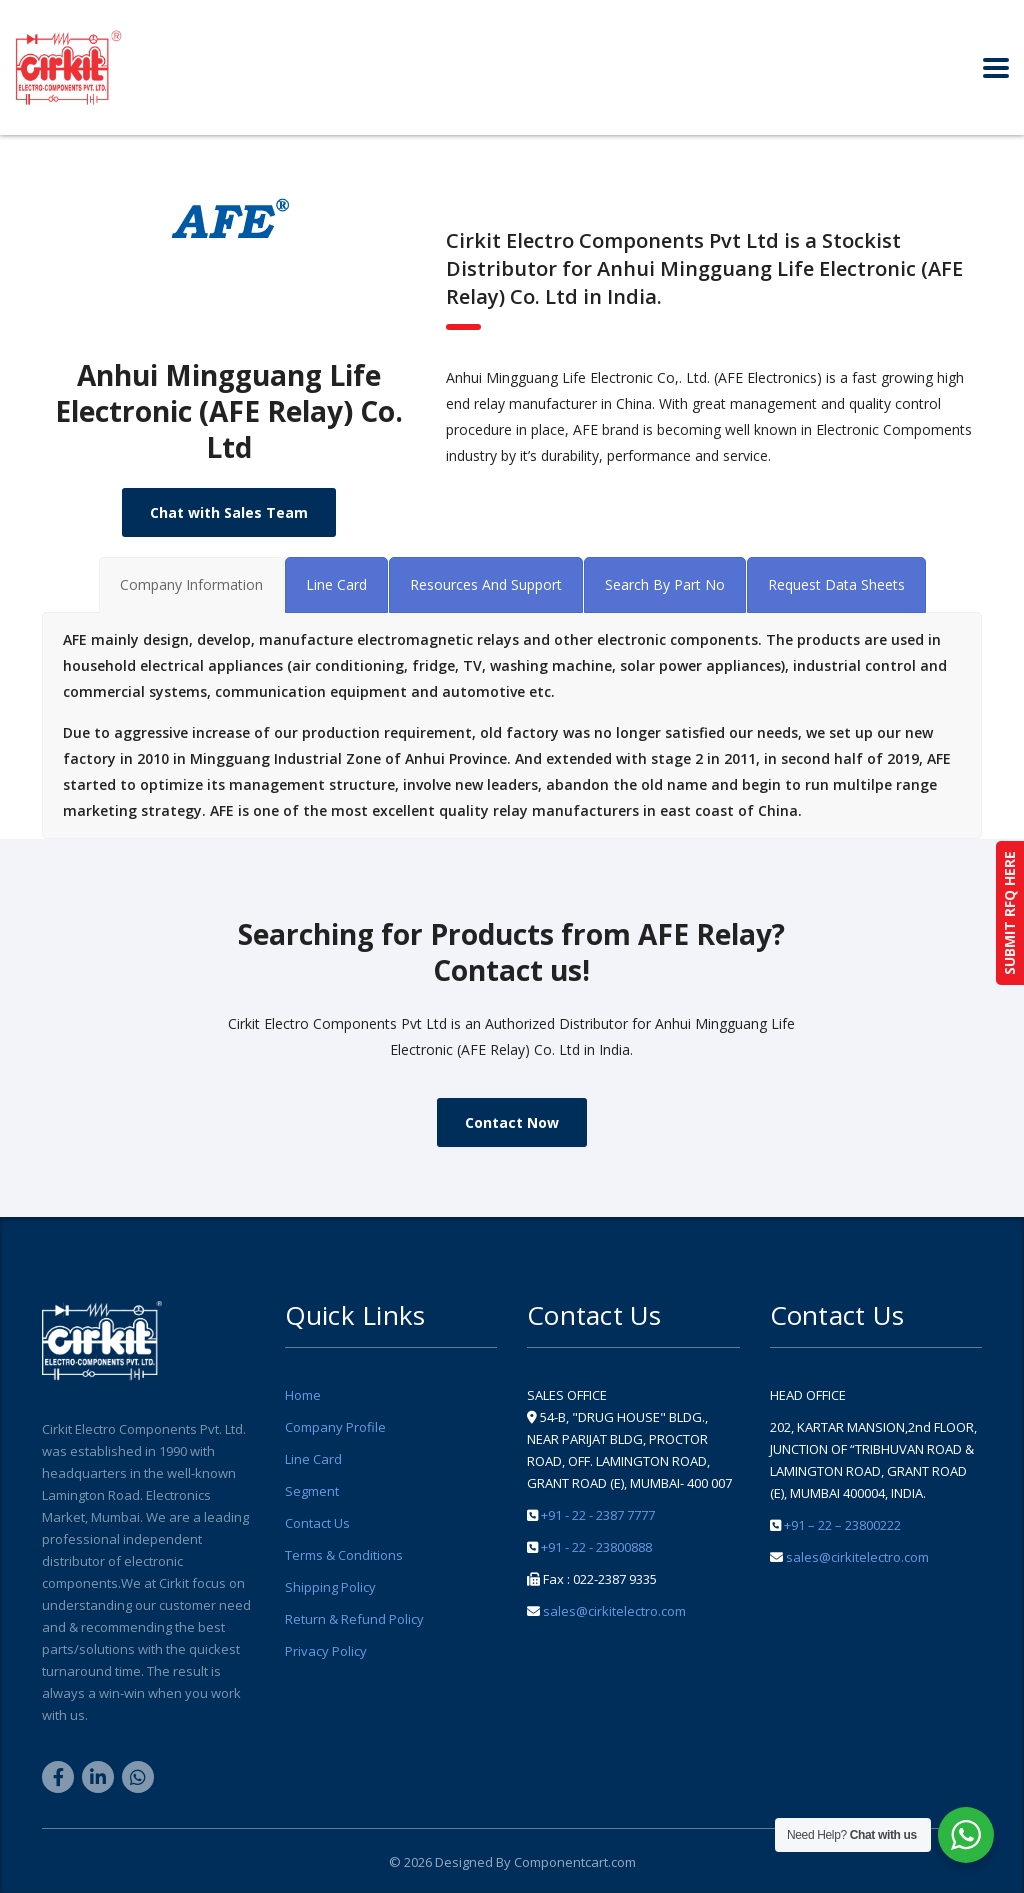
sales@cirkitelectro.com (614, 1611)
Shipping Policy (330, 1587)
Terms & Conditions (344, 1555)
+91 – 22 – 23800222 (842, 1525)
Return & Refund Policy (354, 1619)
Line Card (313, 1459)
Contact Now (512, 1122)
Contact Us (317, 1523)
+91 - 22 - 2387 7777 (598, 1515)
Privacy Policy (326, 1651)
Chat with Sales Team (229, 512)
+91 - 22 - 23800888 (596, 1547)
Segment (312, 1491)
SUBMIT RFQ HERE (1009, 913)
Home (303, 1395)
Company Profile (335, 1427)
